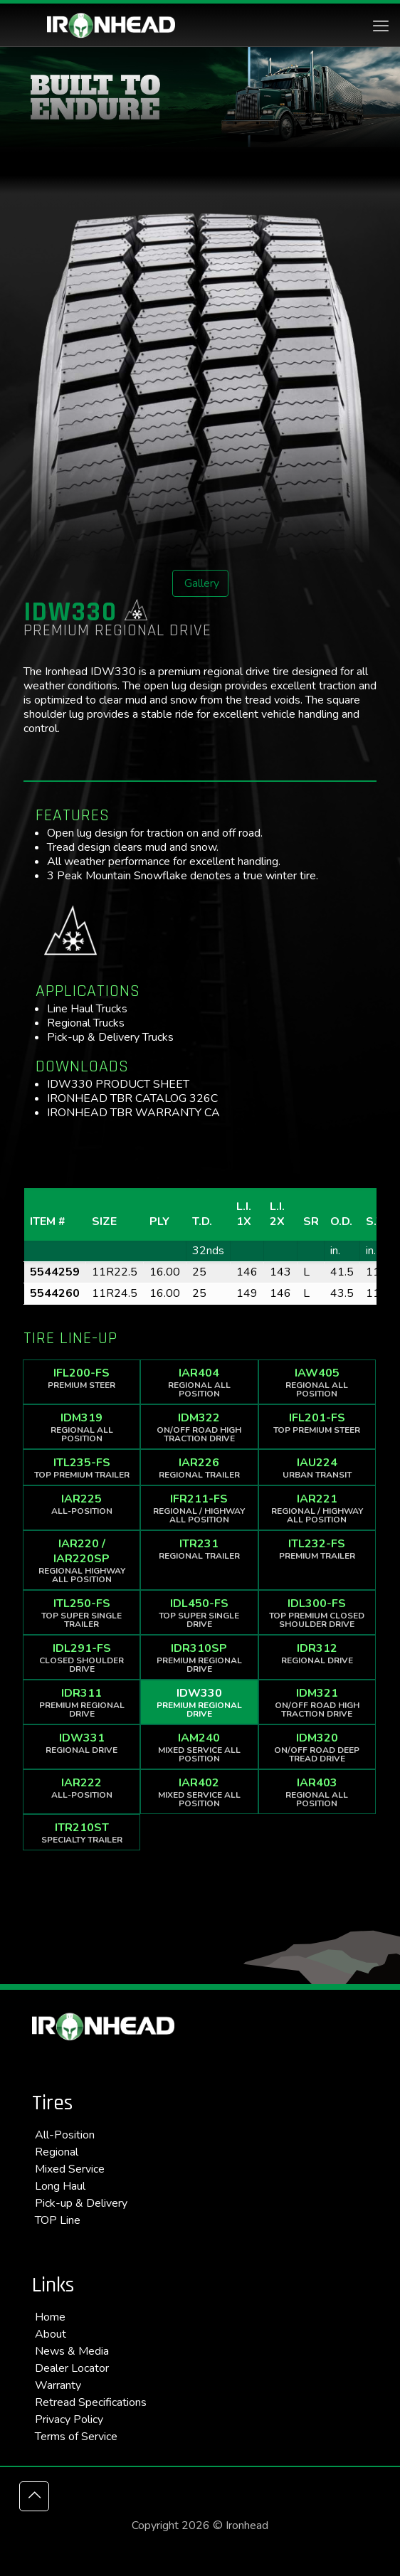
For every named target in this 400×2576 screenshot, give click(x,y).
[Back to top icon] (34, 2496)
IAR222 (81, 1788)
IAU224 (317, 1467)
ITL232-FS (317, 1549)
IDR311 (81, 1702)
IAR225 (81, 1504)
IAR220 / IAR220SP (81, 1560)
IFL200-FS (81, 1378)
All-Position (65, 2135)
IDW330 (199, 1702)
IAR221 (317, 1508)
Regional (56, 2152)
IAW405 (317, 1382)
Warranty (58, 2385)
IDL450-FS (199, 1613)
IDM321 (317, 1702)
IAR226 (199, 1467)
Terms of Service (76, 2436)
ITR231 (199, 1549)
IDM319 (81, 1427)
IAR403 (317, 1792)
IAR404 (199, 1382)
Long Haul (60, 2186)
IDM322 (199, 1427)
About (50, 2334)
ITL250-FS (81, 1613)
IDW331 (81, 1743)
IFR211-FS (199, 1508)
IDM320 (317, 1747)
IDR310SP (199, 1658)
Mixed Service (70, 2169)
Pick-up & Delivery (81, 2203)
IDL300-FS (317, 1613)
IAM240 (199, 1747)
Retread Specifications (91, 2402)
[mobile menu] (381, 26)
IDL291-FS (81, 1658)
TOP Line (57, 2220)
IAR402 (199, 1792)
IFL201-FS (317, 1423)
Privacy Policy (69, 2419)
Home (50, 2317)
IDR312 (317, 1653)
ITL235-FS (81, 1467)
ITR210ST (81, 1832)
